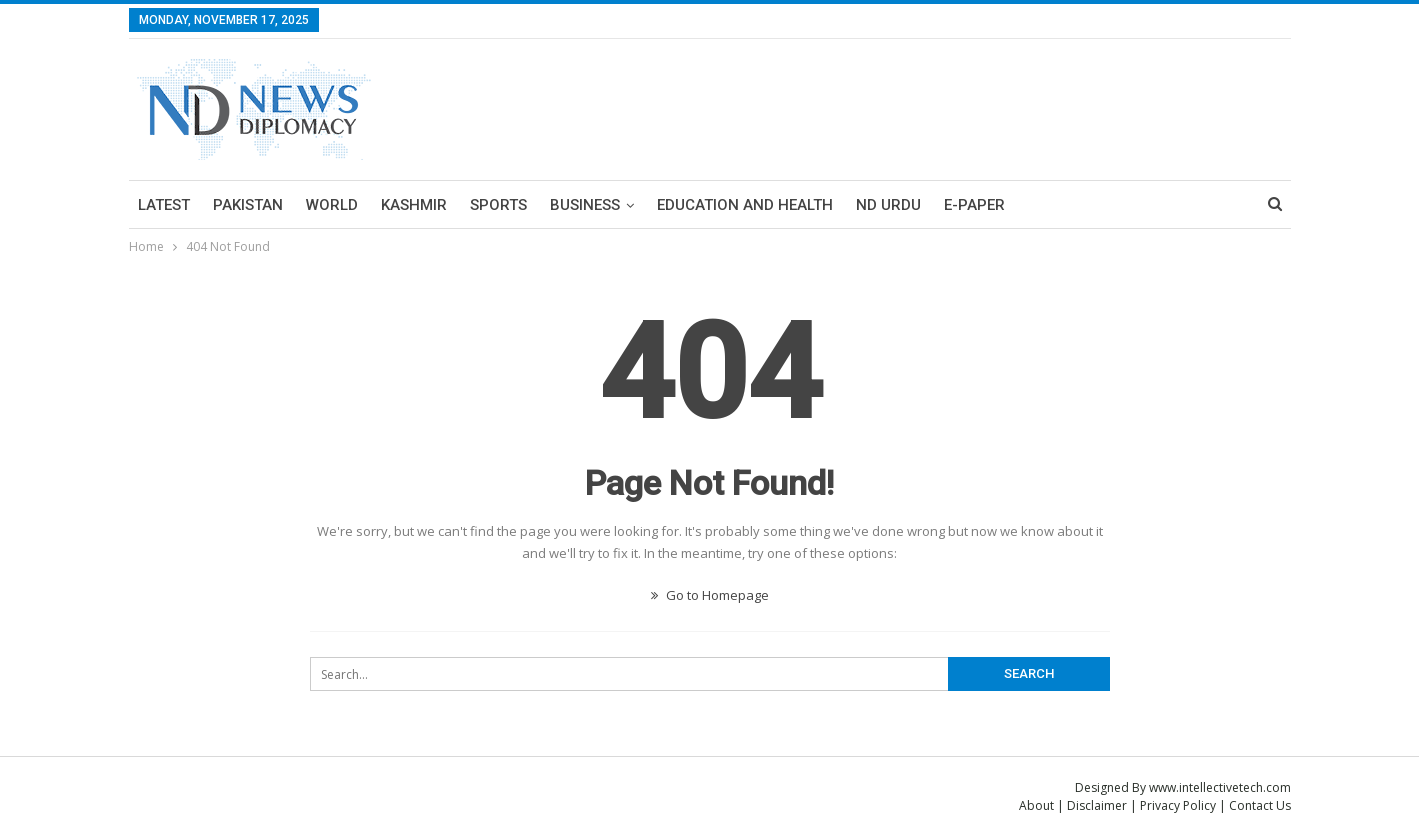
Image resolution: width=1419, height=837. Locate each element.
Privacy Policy (1178, 805)
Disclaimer (1097, 805)
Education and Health (745, 205)
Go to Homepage (710, 595)
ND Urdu (888, 205)
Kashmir (414, 205)
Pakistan (248, 205)
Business (585, 205)
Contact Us (1260, 805)
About (1036, 805)
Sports (498, 205)
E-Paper (974, 205)
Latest (164, 205)
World (332, 205)
